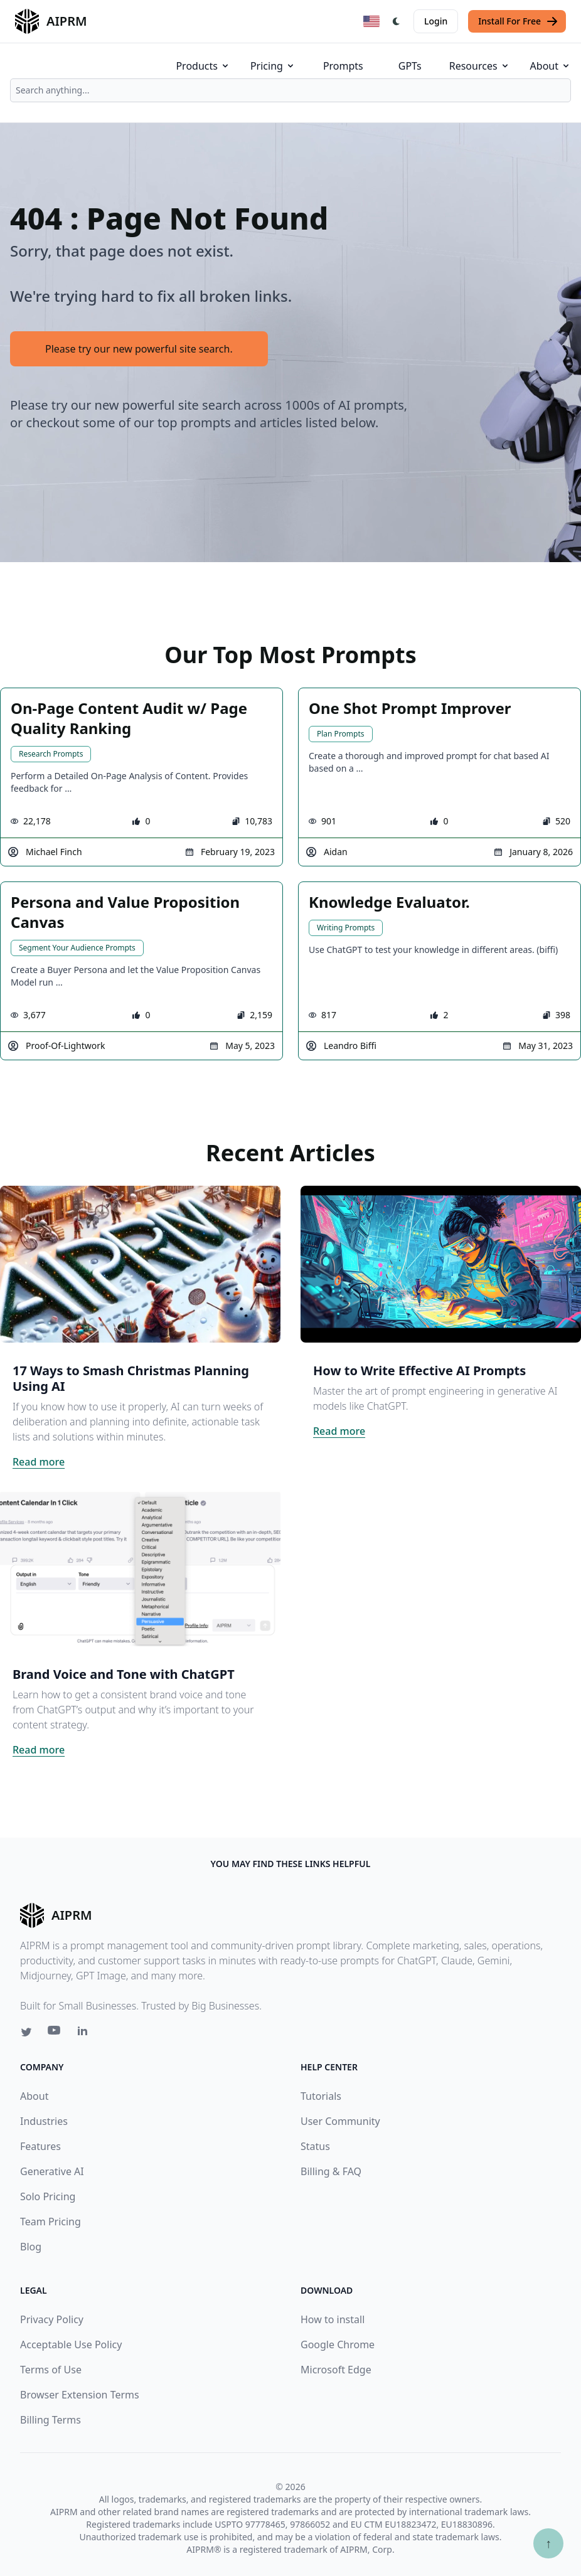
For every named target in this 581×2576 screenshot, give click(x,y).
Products (203, 66)
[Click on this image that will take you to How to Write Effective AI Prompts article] (441, 1264)
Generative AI (52, 2171)
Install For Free (518, 21)
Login (435, 21)
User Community (340, 2121)
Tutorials (321, 2096)
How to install (333, 2319)
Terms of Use (51, 2369)
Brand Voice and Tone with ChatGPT (124, 1674)
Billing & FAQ (331, 2171)
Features (40, 2146)
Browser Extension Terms (79, 2395)
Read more (39, 1462)
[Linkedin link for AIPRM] (85, 2033)
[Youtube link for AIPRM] (55, 2033)
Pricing (273, 66)
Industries (44, 2121)
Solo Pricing (47, 2196)
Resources (479, 66)
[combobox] (290, 90)
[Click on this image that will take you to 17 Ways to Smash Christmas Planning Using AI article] (140, 1264)
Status (315, 2146)
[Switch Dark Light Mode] (396, 21)
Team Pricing (50, 2221)
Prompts (343, 66)
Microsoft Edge (336, 2369)
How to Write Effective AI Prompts (419, 1370)
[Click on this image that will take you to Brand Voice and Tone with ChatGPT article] (140, 1567)
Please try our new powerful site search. (139, 349)
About (550, 66)
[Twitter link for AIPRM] (26, 2032)
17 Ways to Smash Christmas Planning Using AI (131, 1378)
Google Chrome (338, 2344)
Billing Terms (50, 2420)
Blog (30, 2247)
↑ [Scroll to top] (548, 2543)
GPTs (410, 66)
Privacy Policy (51, 2319)
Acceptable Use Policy (71, 2344)
